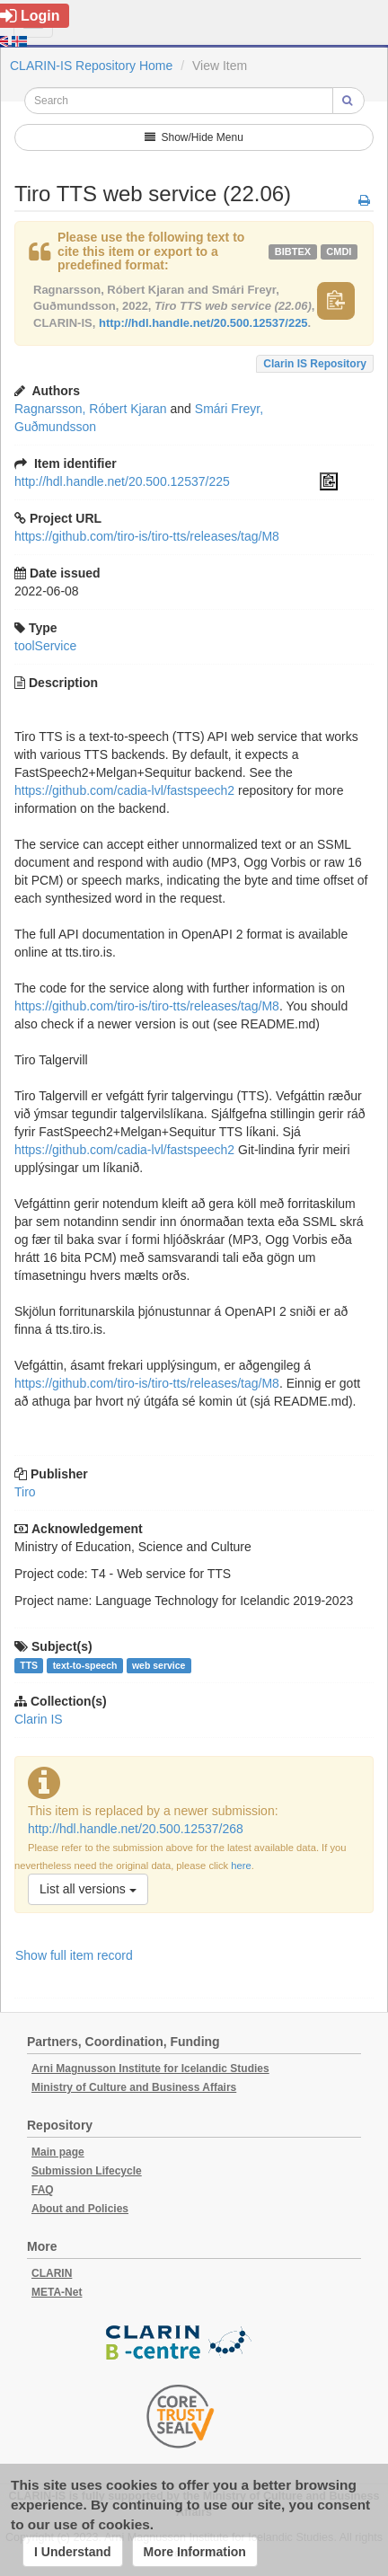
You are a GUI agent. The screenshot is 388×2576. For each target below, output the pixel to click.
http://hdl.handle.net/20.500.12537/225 (203, 323)
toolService (45, 646)
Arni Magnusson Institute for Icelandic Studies (150, 2068)
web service (159, 1665)
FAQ (42, 2189)
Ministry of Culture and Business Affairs (133, 2087)
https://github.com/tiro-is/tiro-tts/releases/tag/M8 (146, 536)
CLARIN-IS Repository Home (91, 65)
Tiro (25, 1492)
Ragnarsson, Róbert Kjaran (90, 408)
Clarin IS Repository (314, 363)
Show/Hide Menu (194, 137)
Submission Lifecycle (86, 2171)
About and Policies (79, 2208)
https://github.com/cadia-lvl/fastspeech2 (124, 790)
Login (30, 15)
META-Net (56, 2292)
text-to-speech (85, 1665)
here (241, 1865)
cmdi (338, 251)
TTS (29, 1665)
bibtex (293, 251)
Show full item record (74, 1955)
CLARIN (51, 2273)
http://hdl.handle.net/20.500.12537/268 (135, 1829)
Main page (57, 2152)
